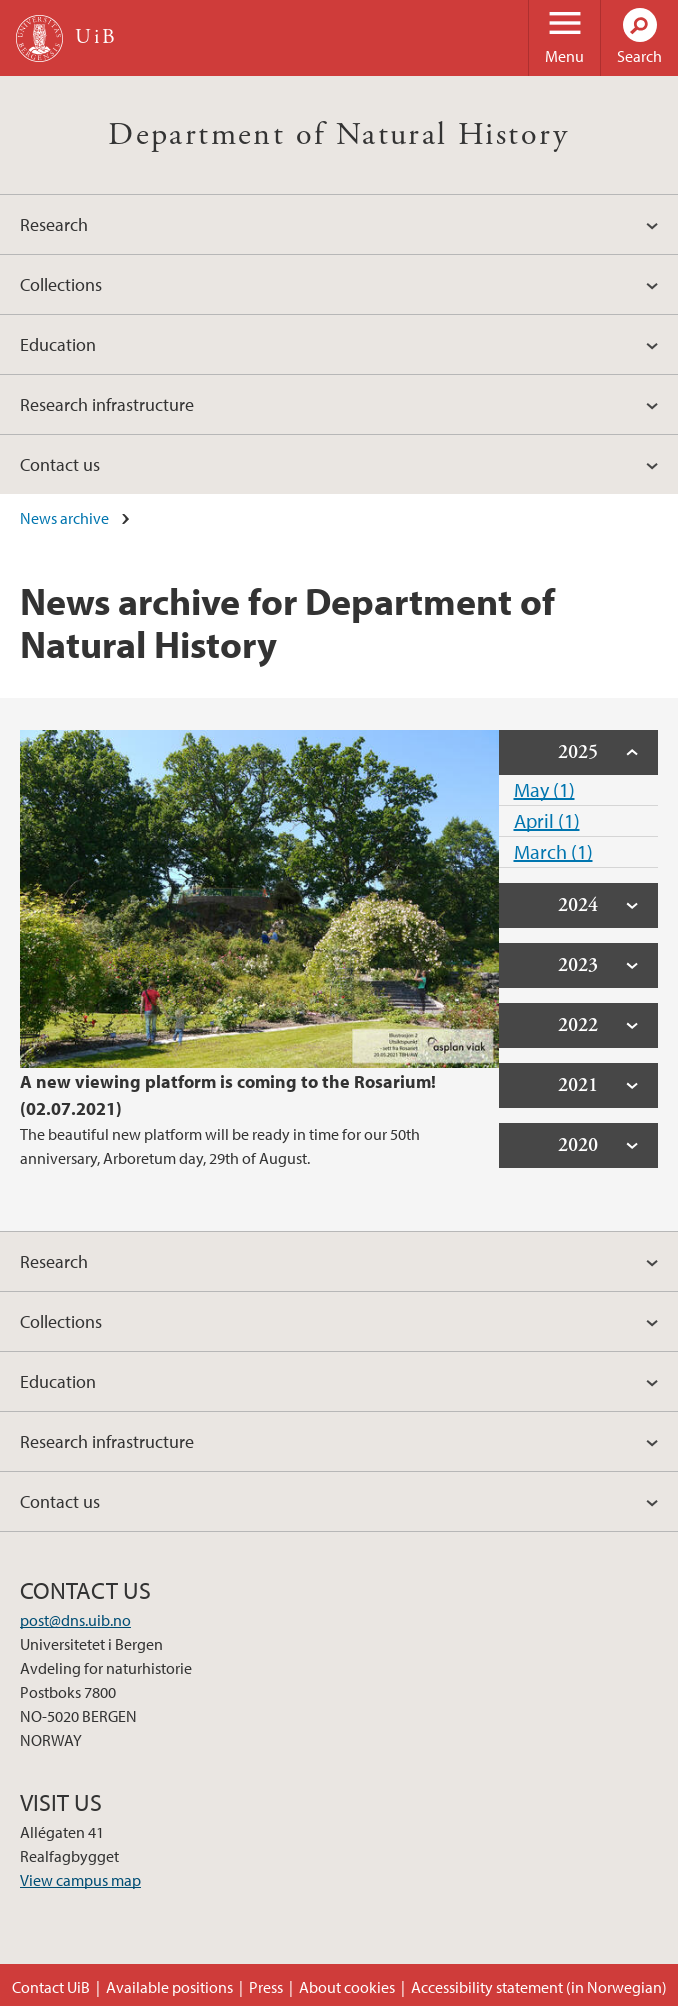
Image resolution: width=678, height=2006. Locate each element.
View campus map (80, 1880)
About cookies (347, 1987)
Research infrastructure (107, 404)
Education (58, 344)
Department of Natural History (339, 135)
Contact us (60, 464)
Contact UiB (51, 1987)
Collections (61, 284)
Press (266, 1987)
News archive (64, 518)
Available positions (169, 1987)
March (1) (553, 851)
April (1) (547, 820)
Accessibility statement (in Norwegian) (539, 1987)
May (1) (544, 789)
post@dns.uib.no (75, 1620)
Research (54, 224)
